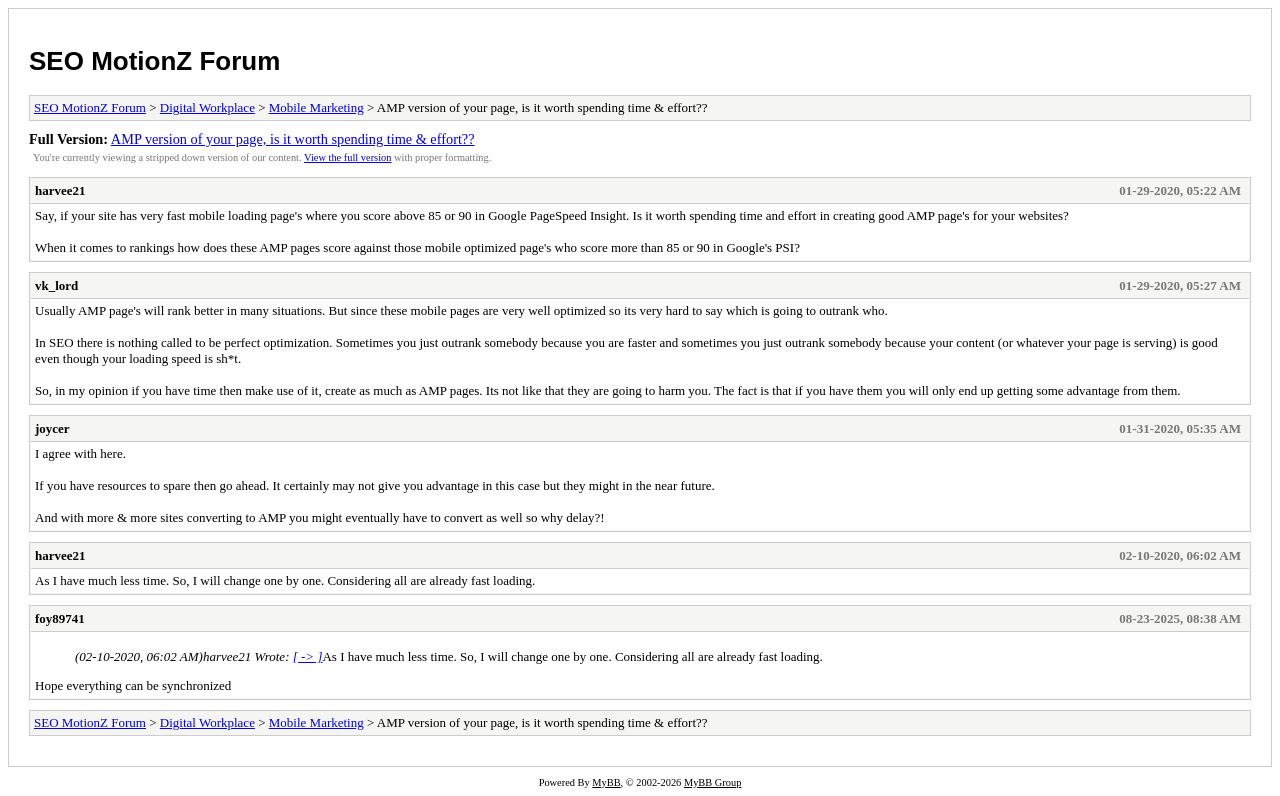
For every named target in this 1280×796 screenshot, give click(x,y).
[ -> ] (308, 656)
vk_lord (56, 285)
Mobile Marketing (316, 107)
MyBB (606, 782)
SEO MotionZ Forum (154, 61)
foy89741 (60, 618)
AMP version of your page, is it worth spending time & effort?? (293, 139)
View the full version (347, 157)
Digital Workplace (207, 107)
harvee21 (60, 190)
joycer (52, 428)
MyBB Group (712, 782)
